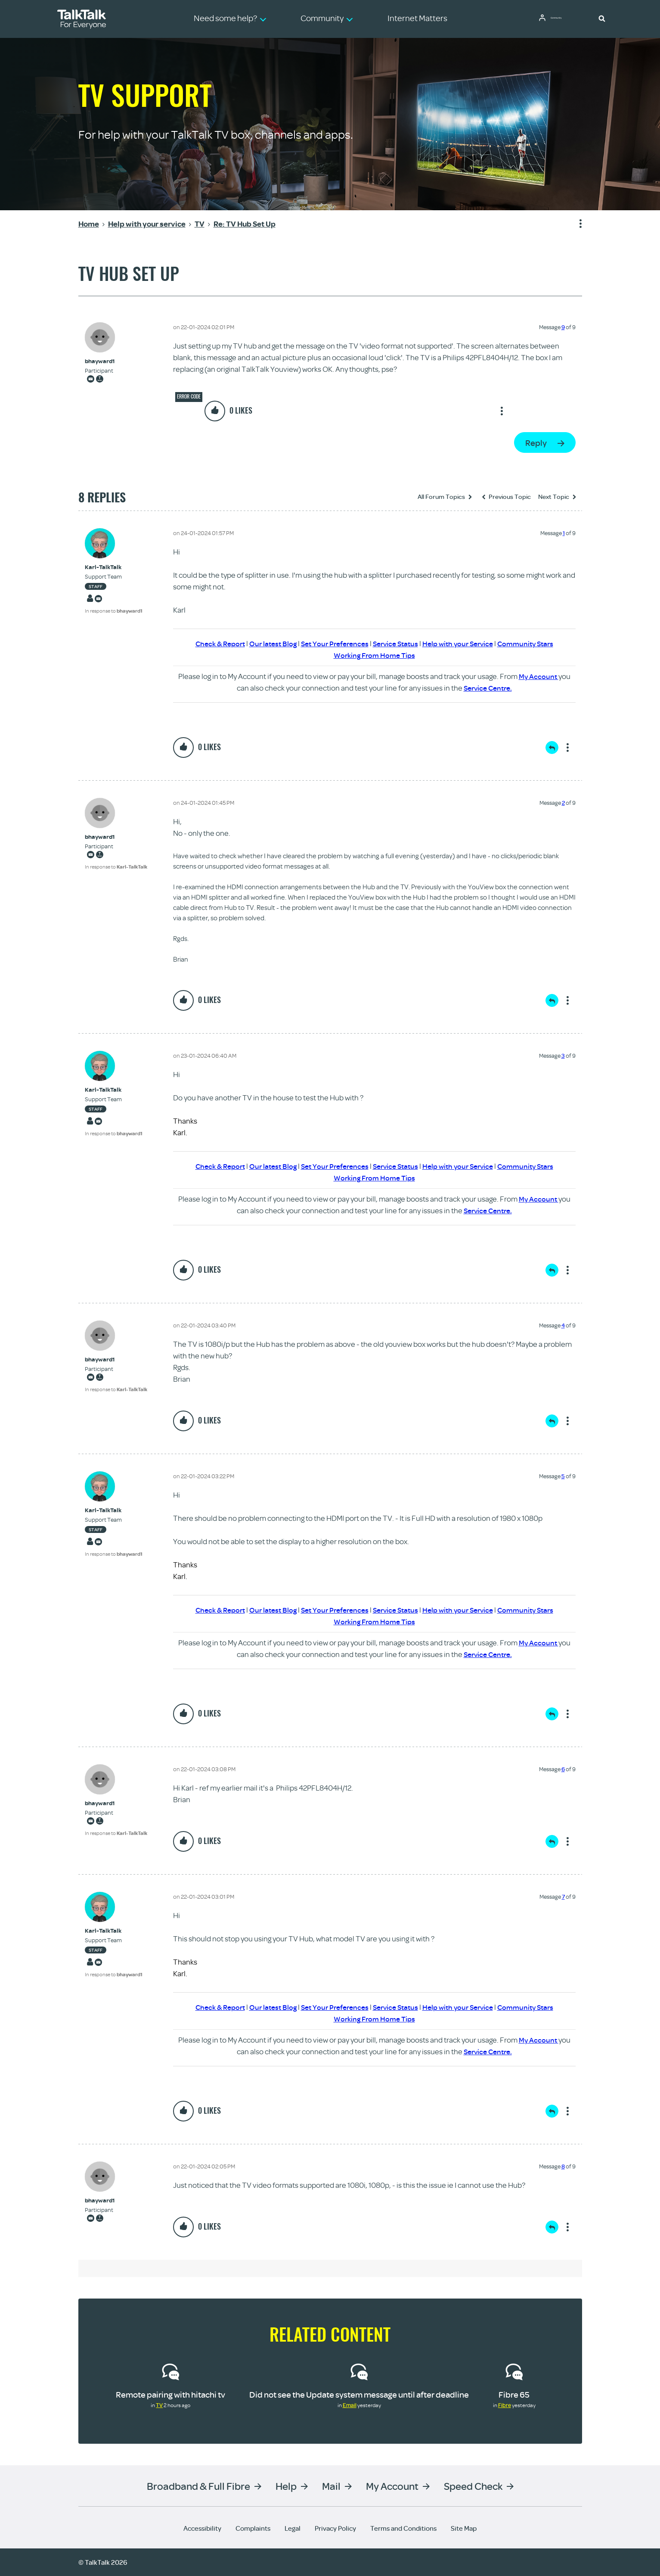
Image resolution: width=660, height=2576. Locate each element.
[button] (601, 18)
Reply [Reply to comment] (551, 747)
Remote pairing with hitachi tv (170, 2394)
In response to (114, 610)
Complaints (252, 2528)
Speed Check (473, 2485)
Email (349, 2405)
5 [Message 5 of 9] (563, 1476)
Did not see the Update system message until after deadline (359, 2394)
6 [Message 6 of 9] (563, 1769)
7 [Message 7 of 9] (563, 1896)
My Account (538, 676)
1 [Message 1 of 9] (564, 533)
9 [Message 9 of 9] (563, 327)
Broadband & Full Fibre (198, 2485)
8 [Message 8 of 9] (563, 2166)
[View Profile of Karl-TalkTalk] (114, 567)
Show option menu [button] (575, 224)
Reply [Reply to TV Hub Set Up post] (536, 442)
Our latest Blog (266, 643)
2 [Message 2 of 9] (563, 803)
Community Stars (534, 643)
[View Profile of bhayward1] (100, 361)
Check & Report (211, 643)
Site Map (464, 2528)
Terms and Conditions (403, 2528)
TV (159, 2405)
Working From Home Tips (374, 655)
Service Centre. (488, 688)
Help (286, 2485)
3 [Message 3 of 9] (563, 1055)
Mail (331, 2485)
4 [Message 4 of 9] (563, 1325)
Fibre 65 (514, 2394)
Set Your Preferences (332, 643)
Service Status (396, 643)
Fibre (504, 2405)
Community (563, 18)
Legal (293, 2528)
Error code (189, 396)
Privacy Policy (335, 2528)
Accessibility (202, 2528)
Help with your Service (462, 643)
